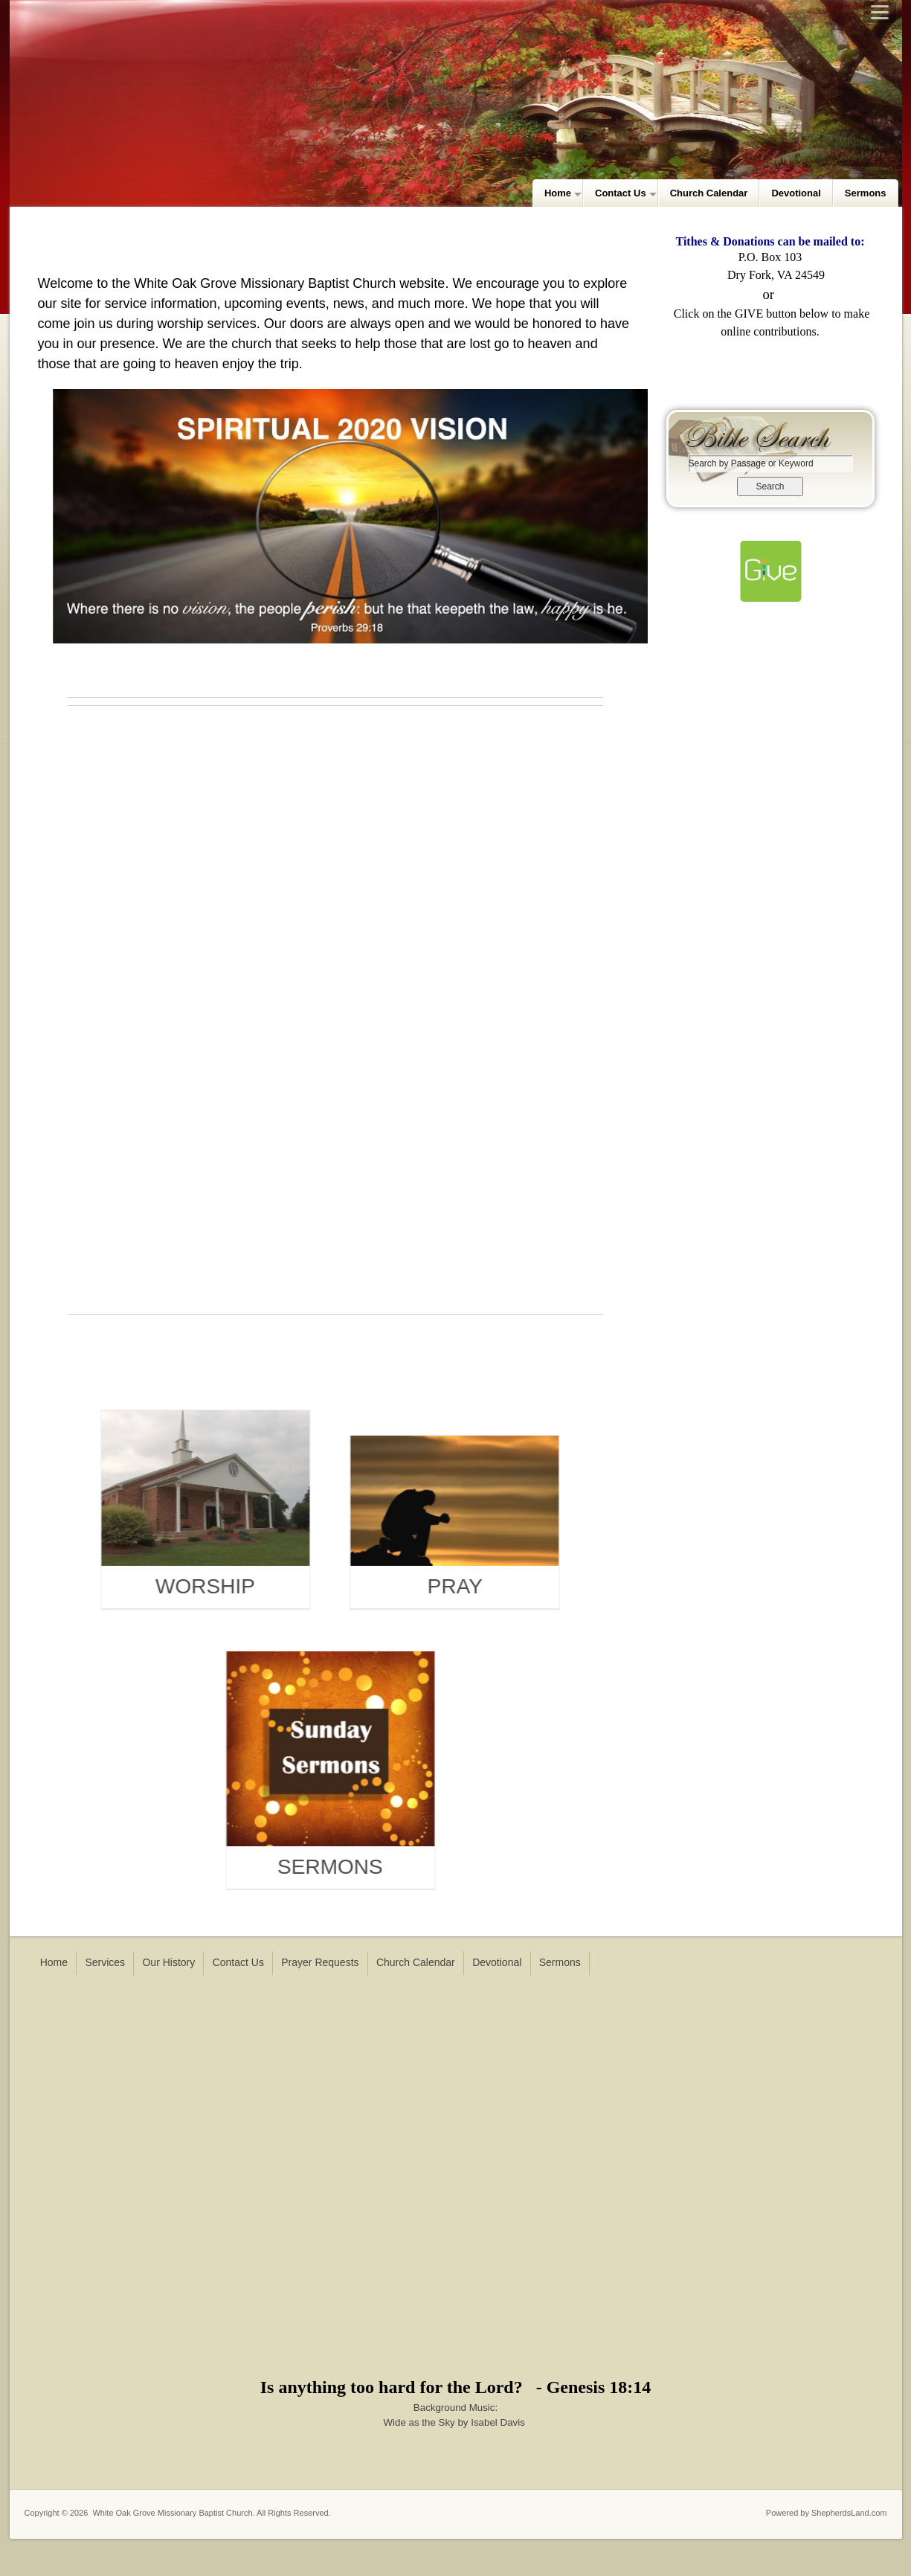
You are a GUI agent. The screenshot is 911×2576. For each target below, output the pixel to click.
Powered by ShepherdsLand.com (826, 2512)
